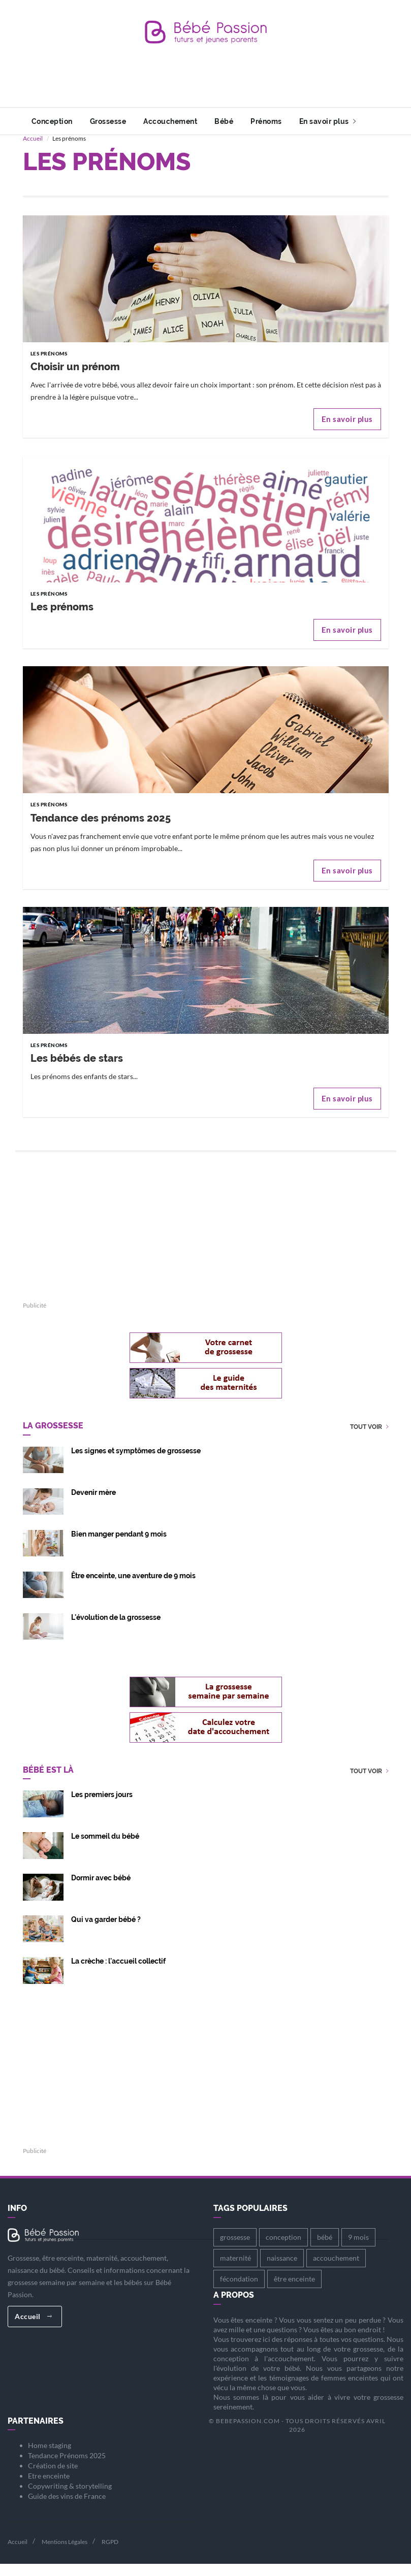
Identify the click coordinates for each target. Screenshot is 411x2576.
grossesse (235, 2249)
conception (283, 2249)
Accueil (33, 150)
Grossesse (108, 121)
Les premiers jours (102, 1807)
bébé (324, 2249)
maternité (235, 2270)
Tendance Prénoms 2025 (67, 2467)
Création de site (53, 2477)
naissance (282, 2270)
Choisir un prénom (75, 379)
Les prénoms (61, 619)
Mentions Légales (64, 2554)
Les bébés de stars (76, 1070)
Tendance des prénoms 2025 (100, 830)
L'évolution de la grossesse (116, 1629)
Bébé (223, 121)
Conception (52, 121)
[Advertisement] (208, 84)
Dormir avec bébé (101, 1890)
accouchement (336, 2270)
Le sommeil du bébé (105, 1848)
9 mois (358, 2249)
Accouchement (170, 121)
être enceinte (294, 2291)
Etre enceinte (49, 2488)
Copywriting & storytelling (70, 2498)
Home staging (49, 2457)
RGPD (110, 2554)
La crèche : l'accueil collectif (118, 1973)
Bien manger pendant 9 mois (119, 1546)
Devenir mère (93, 1505)
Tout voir (369, 1439)
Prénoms (266, 121)
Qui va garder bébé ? (106, 1932)
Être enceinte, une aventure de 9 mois (133, 1588)
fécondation (239, 2291)
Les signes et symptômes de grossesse (136, 1463)
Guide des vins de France (67, 2508)
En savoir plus (327, 121)
